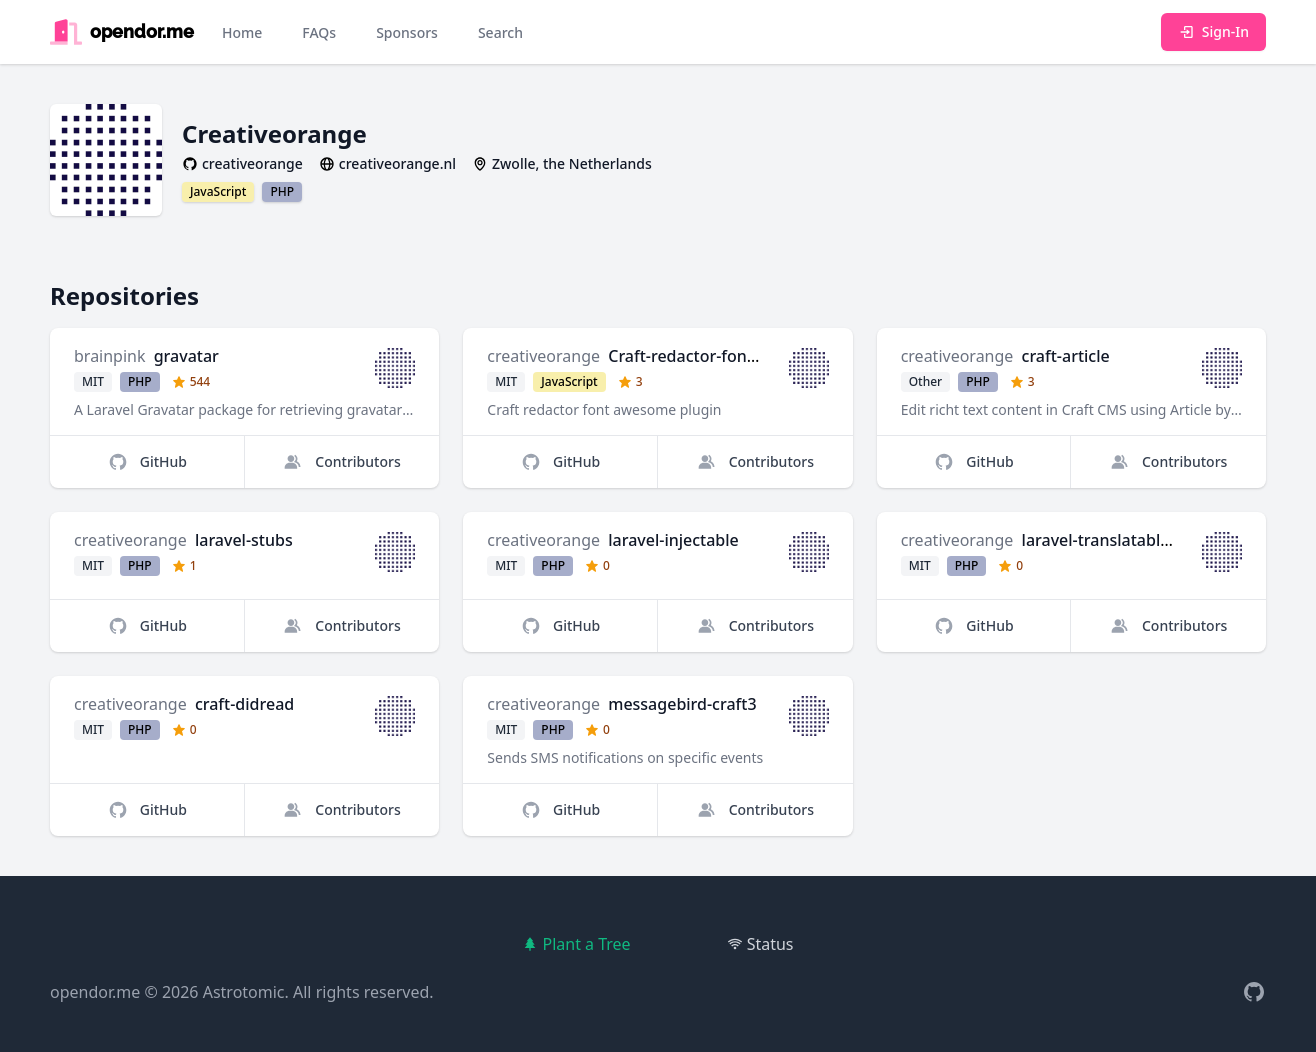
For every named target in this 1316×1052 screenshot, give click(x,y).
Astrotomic (244, 992)
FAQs (319, 32)
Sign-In (1213, 31)
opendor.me (95, 992)
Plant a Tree (576, 944)
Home (242, 32)
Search (500, 32)
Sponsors (407, 32)
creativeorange (543, 356)
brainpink (110, 356)
